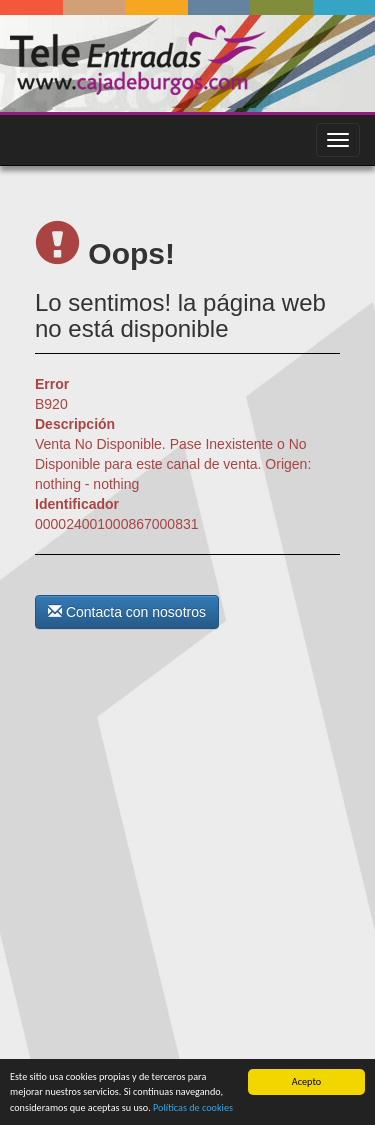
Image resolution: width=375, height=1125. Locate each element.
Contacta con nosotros (127, 612)
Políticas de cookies (193, 1107)
